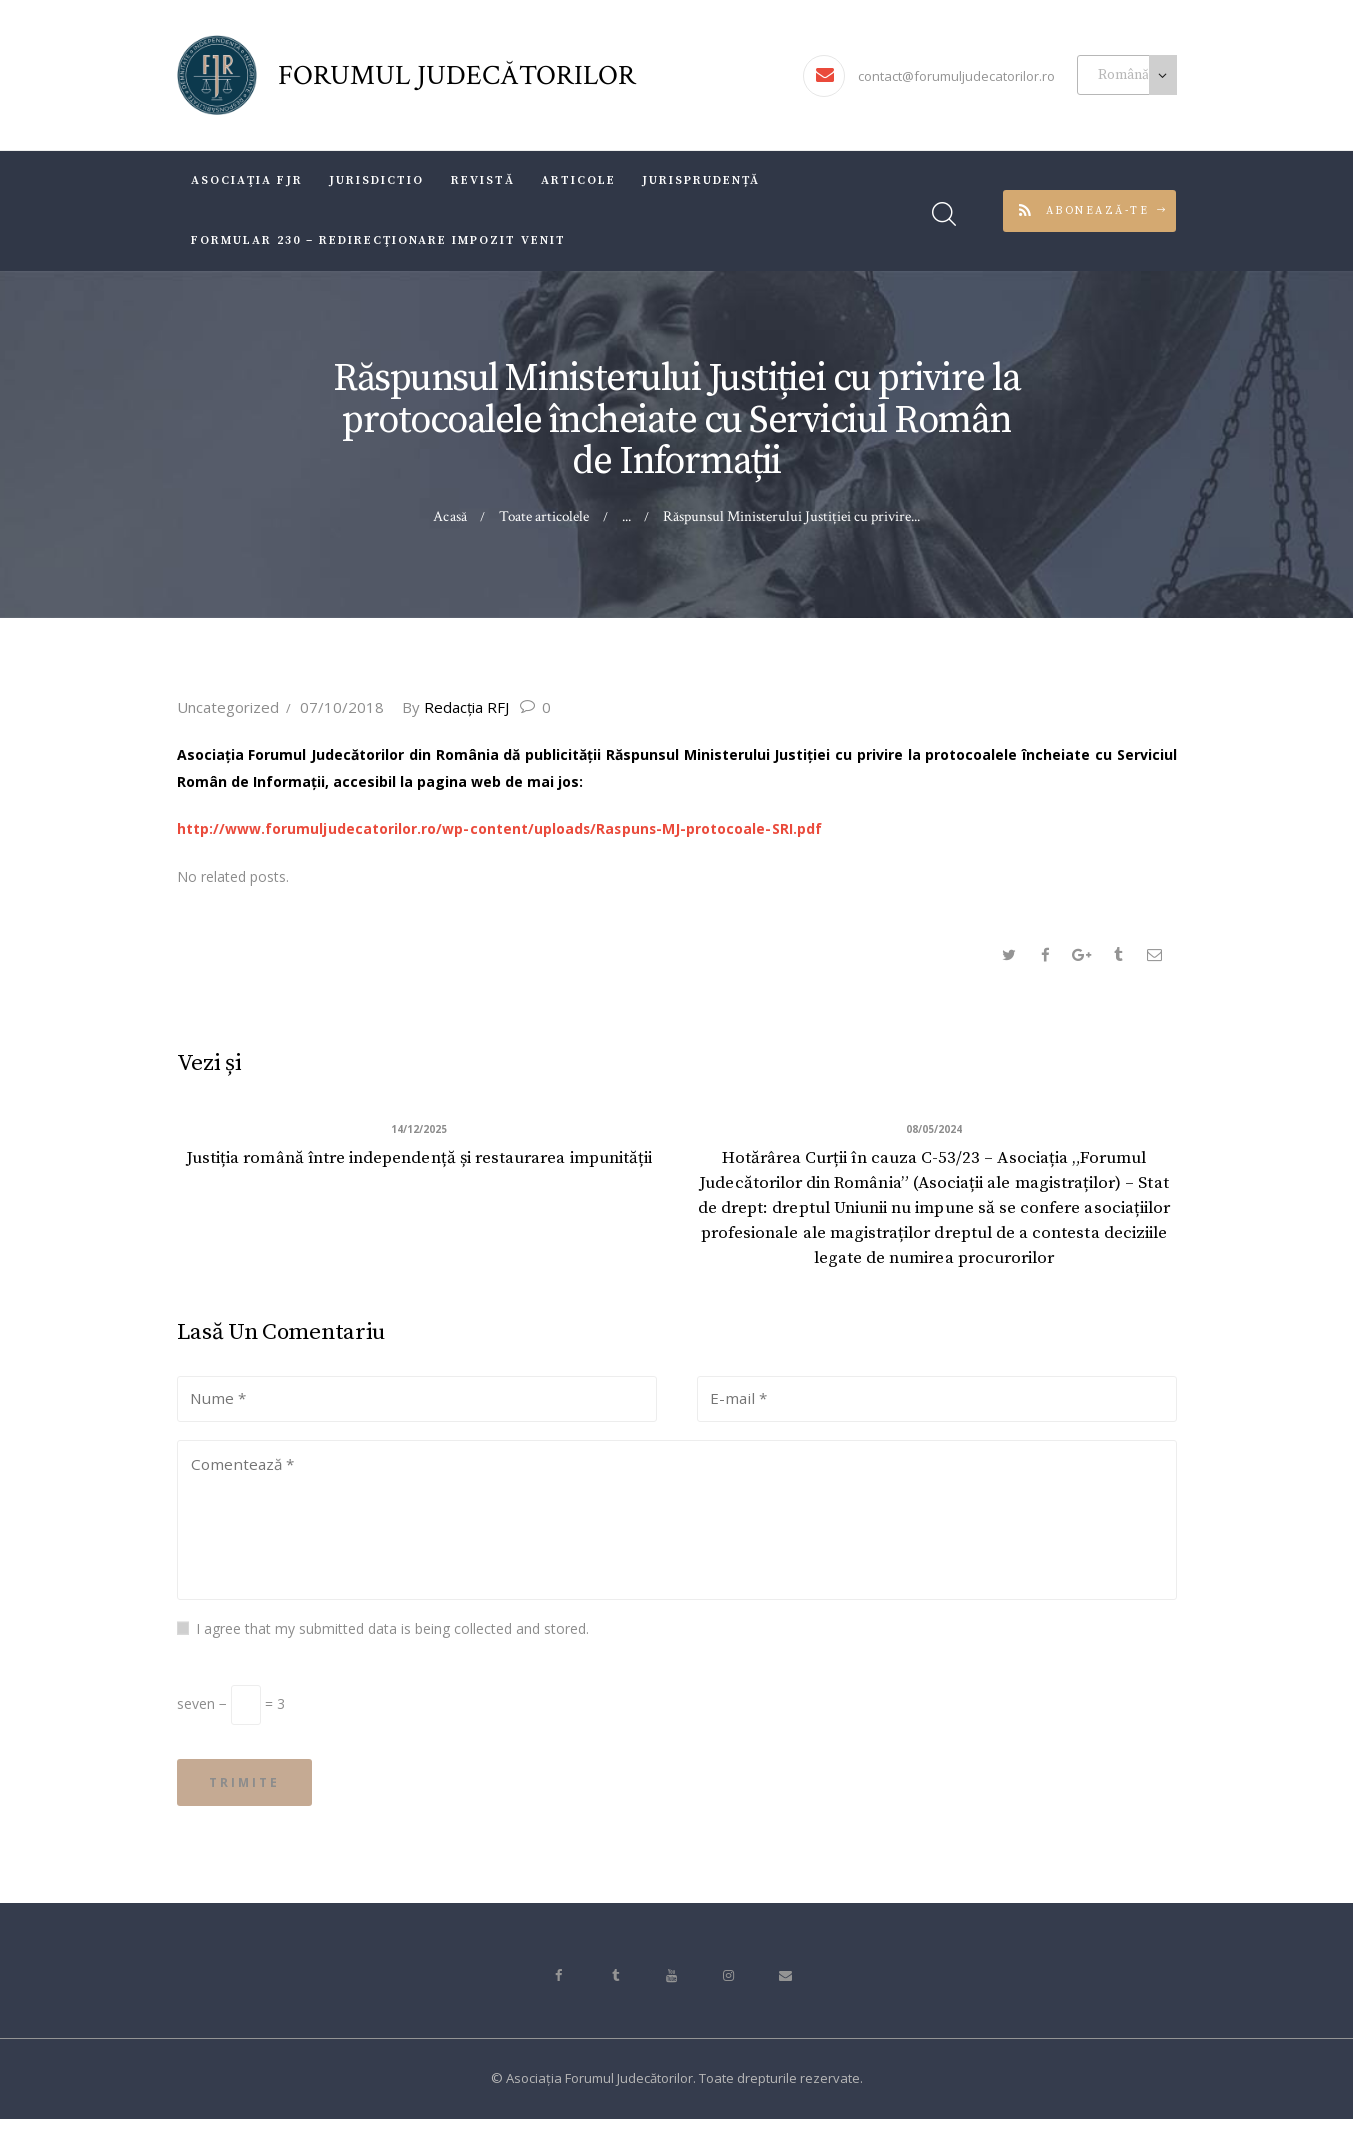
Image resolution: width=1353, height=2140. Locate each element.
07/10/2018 (342, 707)
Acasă (450, 516)
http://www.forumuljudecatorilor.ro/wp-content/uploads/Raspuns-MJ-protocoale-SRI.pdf (499, 828)
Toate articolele (544, 516)
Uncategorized (228, 707)
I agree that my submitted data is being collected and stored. (392, 1643)
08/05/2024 (934, 1132)
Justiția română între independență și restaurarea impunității (419, 1174)
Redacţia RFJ (460, 707)
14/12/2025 (419, 1132)
